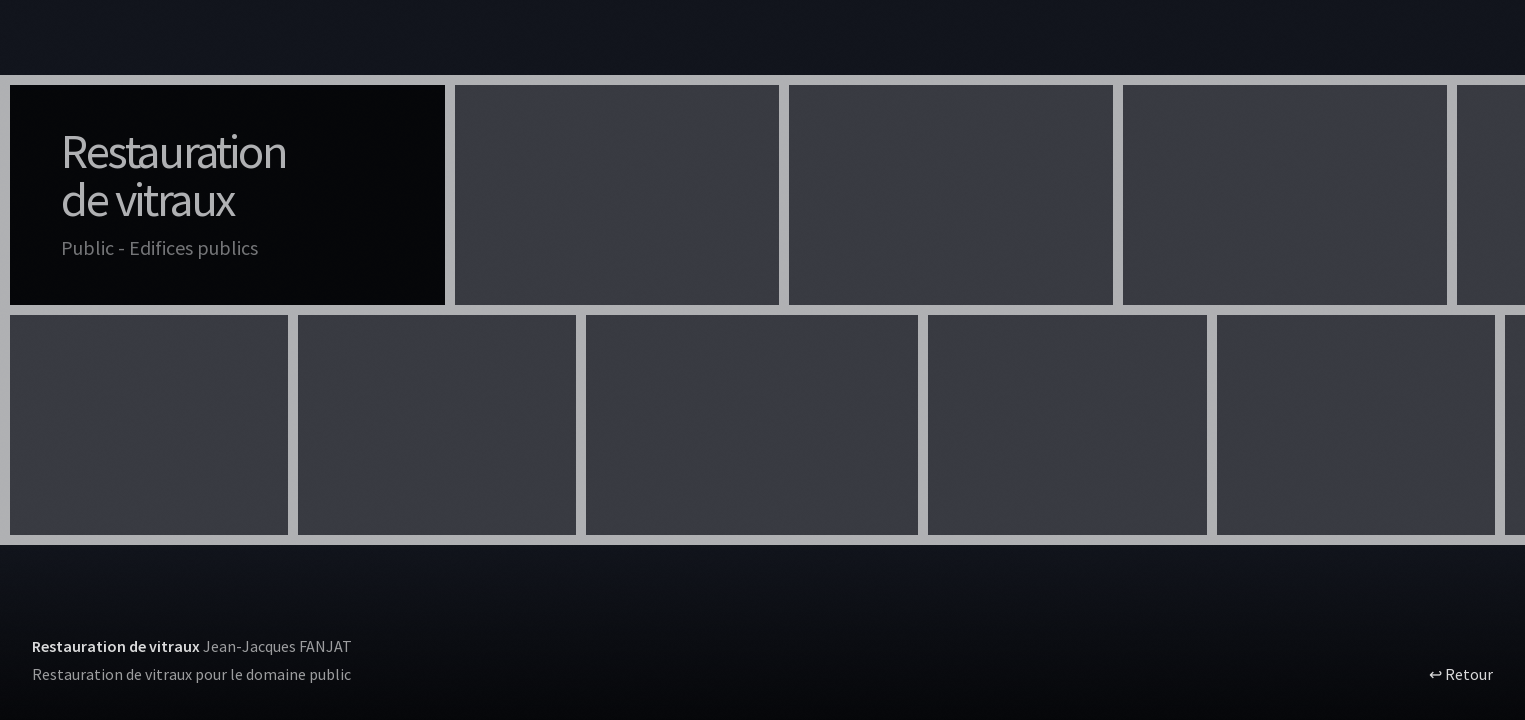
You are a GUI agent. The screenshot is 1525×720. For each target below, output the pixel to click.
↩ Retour (1461, 674)
